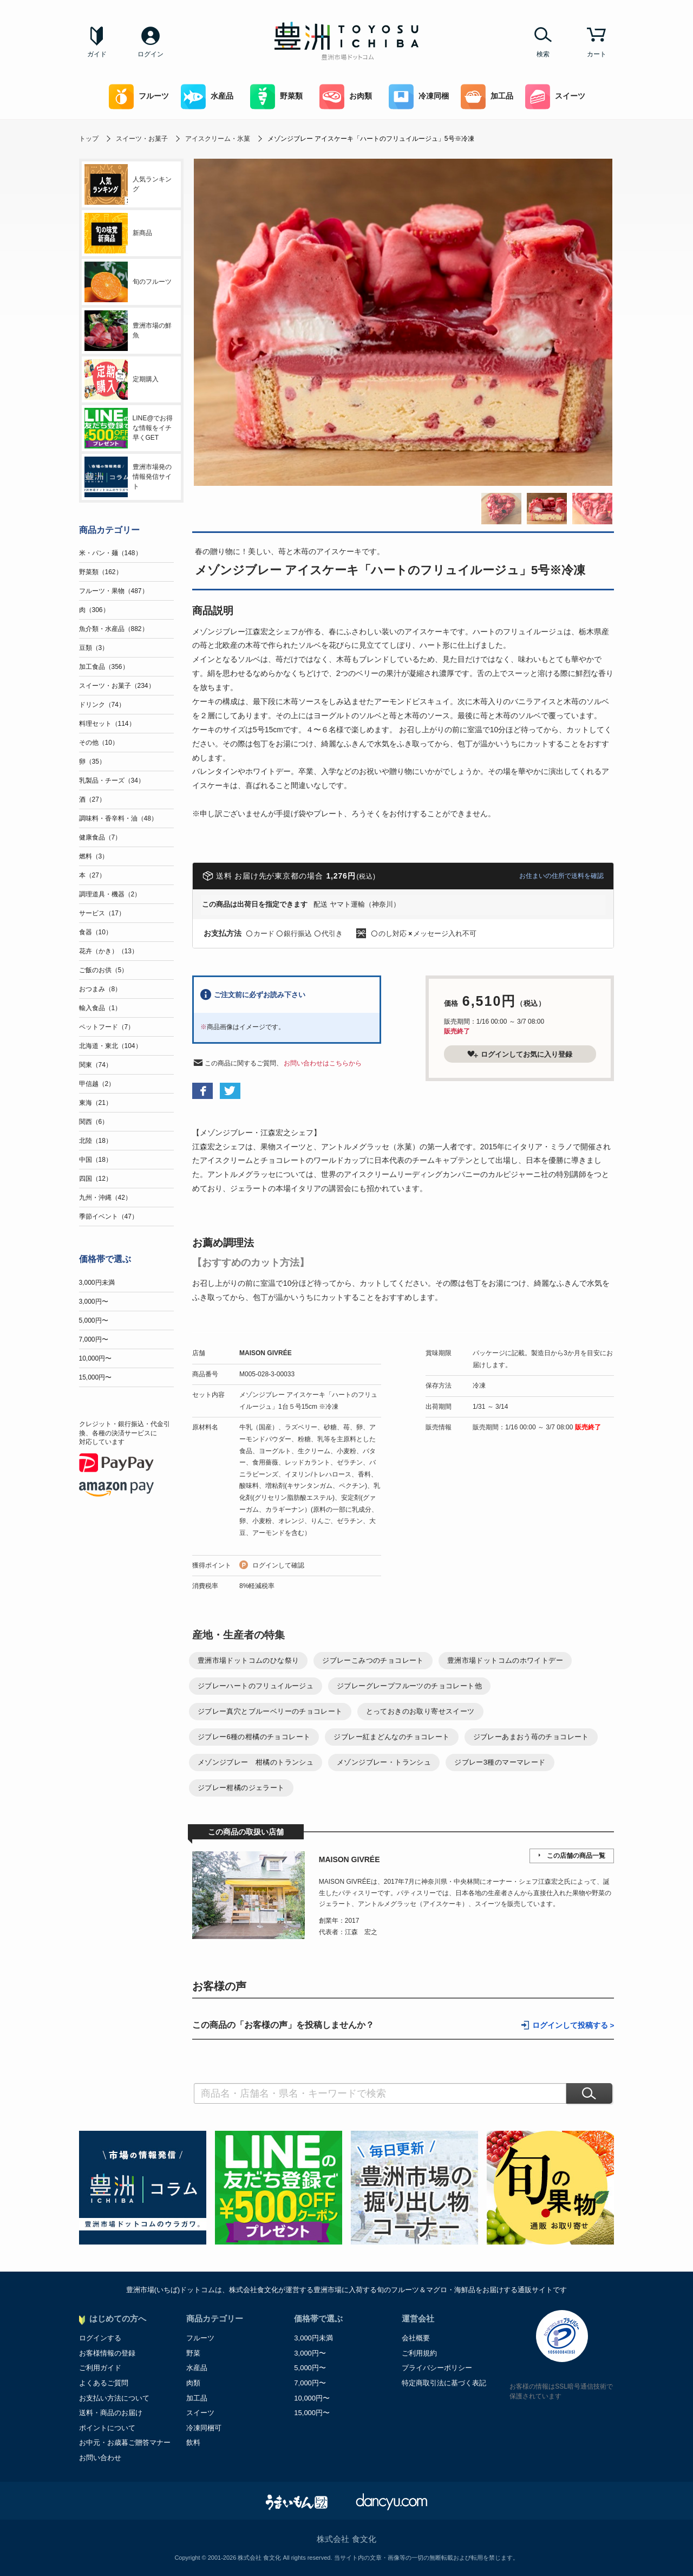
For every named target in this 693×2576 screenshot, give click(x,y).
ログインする (100, 2338)
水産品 (207, 96)
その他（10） (99, 742)
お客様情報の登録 (107, 2353)
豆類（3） (94, 648)
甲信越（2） (97, 1084)
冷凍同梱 (419, 96)
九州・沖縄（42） (105, 1197)
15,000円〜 (95, 1377)
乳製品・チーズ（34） (112, 780)
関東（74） (95, 1065)
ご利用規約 (419, 2353)
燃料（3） (94, 856)
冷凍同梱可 (203, 2428)
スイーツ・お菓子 (142, 138)
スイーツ (555, 96)
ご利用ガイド (100, 2368)
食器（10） (95, 932)
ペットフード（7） (107, 1027)
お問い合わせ (100, 2458)
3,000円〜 (93, 1301)
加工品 (487, 96)
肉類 (193, 2383)
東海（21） (95, 1103)
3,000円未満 (97, 1282)
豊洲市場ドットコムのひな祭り (248, 1660)
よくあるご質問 (103, 2383)
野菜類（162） (100, 572)
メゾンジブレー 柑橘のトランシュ (255, 1762)
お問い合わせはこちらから (323, 1063)
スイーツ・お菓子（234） (117, 685)
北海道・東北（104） (110, 1046)
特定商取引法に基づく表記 (444, 2383)
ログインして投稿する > (573, 2025)
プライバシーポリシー (437, 2368)
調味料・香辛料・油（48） (118, 818)
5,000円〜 (93, 1320)
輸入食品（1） (100, 1008)
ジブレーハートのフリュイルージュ (255, 1686)
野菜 (193, 2353)
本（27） (92, 875)
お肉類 (345, 96)
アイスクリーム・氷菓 (217, 138)
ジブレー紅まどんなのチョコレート (391, 1737)
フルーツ (139, 96)
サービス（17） (102, 913)
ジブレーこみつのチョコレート (372, 1660)
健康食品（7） (100, 837)
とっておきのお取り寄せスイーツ (420, 1711)
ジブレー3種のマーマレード (499, 1762)
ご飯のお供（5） (103, 970)
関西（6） (94, 1122)
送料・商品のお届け (110, 2413)
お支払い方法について (114, 2398)
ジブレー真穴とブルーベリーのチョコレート (270, 1711)
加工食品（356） (104, 667)
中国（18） (95, 1159)
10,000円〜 (95, 1358)
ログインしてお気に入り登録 (519, 1054)
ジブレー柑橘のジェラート (241, 1788)
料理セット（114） (107, 723)
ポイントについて (107, 2428)
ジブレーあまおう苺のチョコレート (531, 1737)
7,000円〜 (93, 1339)
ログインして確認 (278, 1565)
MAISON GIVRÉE (265, 1353)
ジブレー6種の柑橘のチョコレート (254, 1737)
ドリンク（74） (102, 704)
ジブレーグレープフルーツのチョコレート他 (409, 1686)
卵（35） (92, 761)
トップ (89, 138)
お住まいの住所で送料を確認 (561, 876)
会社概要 (416, 2338)
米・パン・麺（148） (110, 553)
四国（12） (95, 1178)
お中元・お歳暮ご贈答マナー (125, 2442)
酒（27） (92, 799)
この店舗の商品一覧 (576, 1855)
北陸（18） (95, 1140)
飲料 (193, 2442)
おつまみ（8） (100, 989)
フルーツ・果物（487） (113, 591)
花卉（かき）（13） (108, 951)
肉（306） (94, 610)
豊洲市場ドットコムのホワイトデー (505, 1660)
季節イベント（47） (108, 1216)
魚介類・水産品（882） (113, 629)
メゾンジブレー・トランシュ (384, 1762)
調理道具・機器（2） (110, 894)
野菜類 (276, 96)
